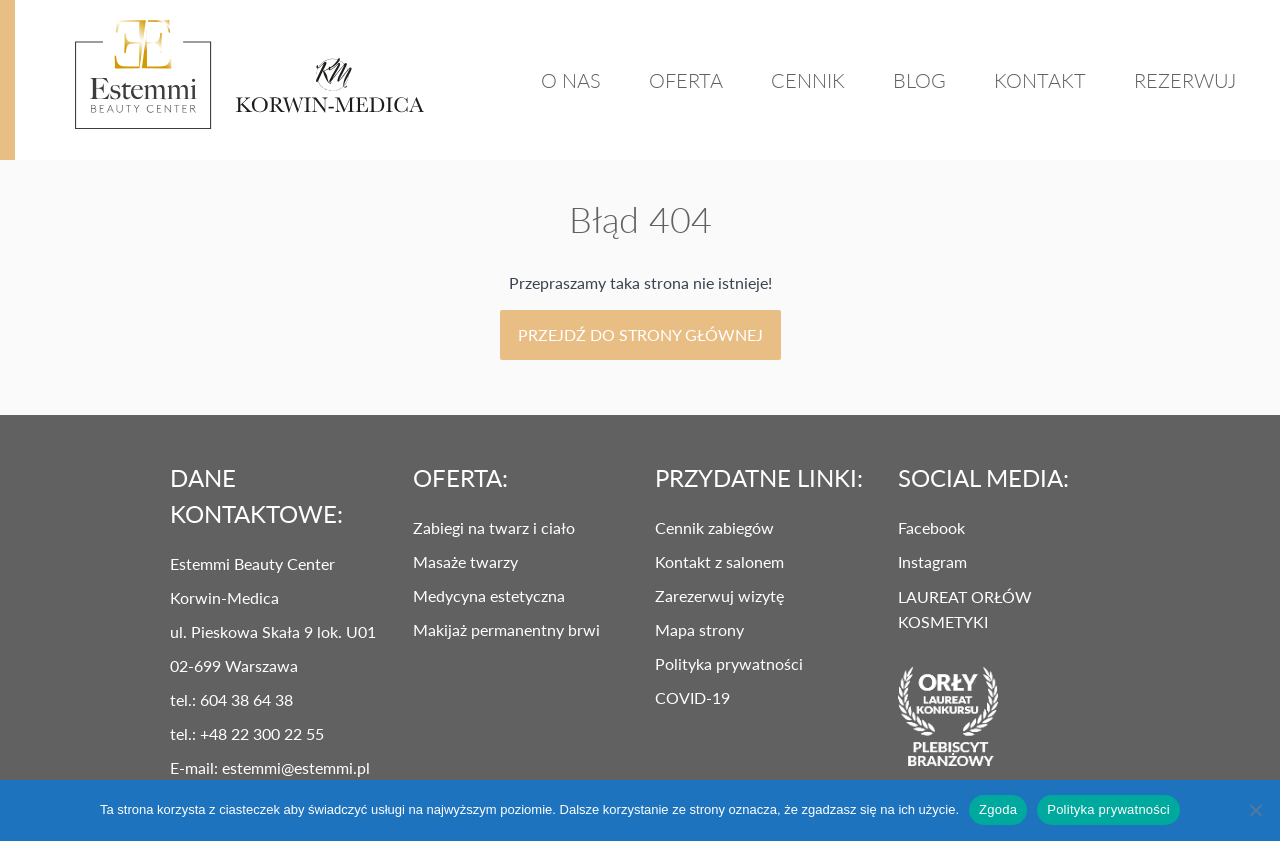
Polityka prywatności (729, 663)
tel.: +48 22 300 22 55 (247, 733)
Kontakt (1040, 80)
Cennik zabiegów (714, 527)
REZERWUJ (1185, 80)
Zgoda (998, 809)
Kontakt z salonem (719, 561)
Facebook (931, 527)
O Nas (571, 80)
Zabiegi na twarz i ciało (494, 527)
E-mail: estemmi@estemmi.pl (270, 767)
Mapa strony (699, 629)
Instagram (932, 561)
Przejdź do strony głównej (640, 334)
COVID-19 (692, 697)
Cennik (808, 80)
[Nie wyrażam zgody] (1255, 810)
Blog (919, 80)
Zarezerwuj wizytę (719, 595)
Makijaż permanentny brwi (506, 629)
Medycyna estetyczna (489, 595)
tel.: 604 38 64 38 (231, 699)
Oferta (686, 80)
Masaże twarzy (465, 561)
